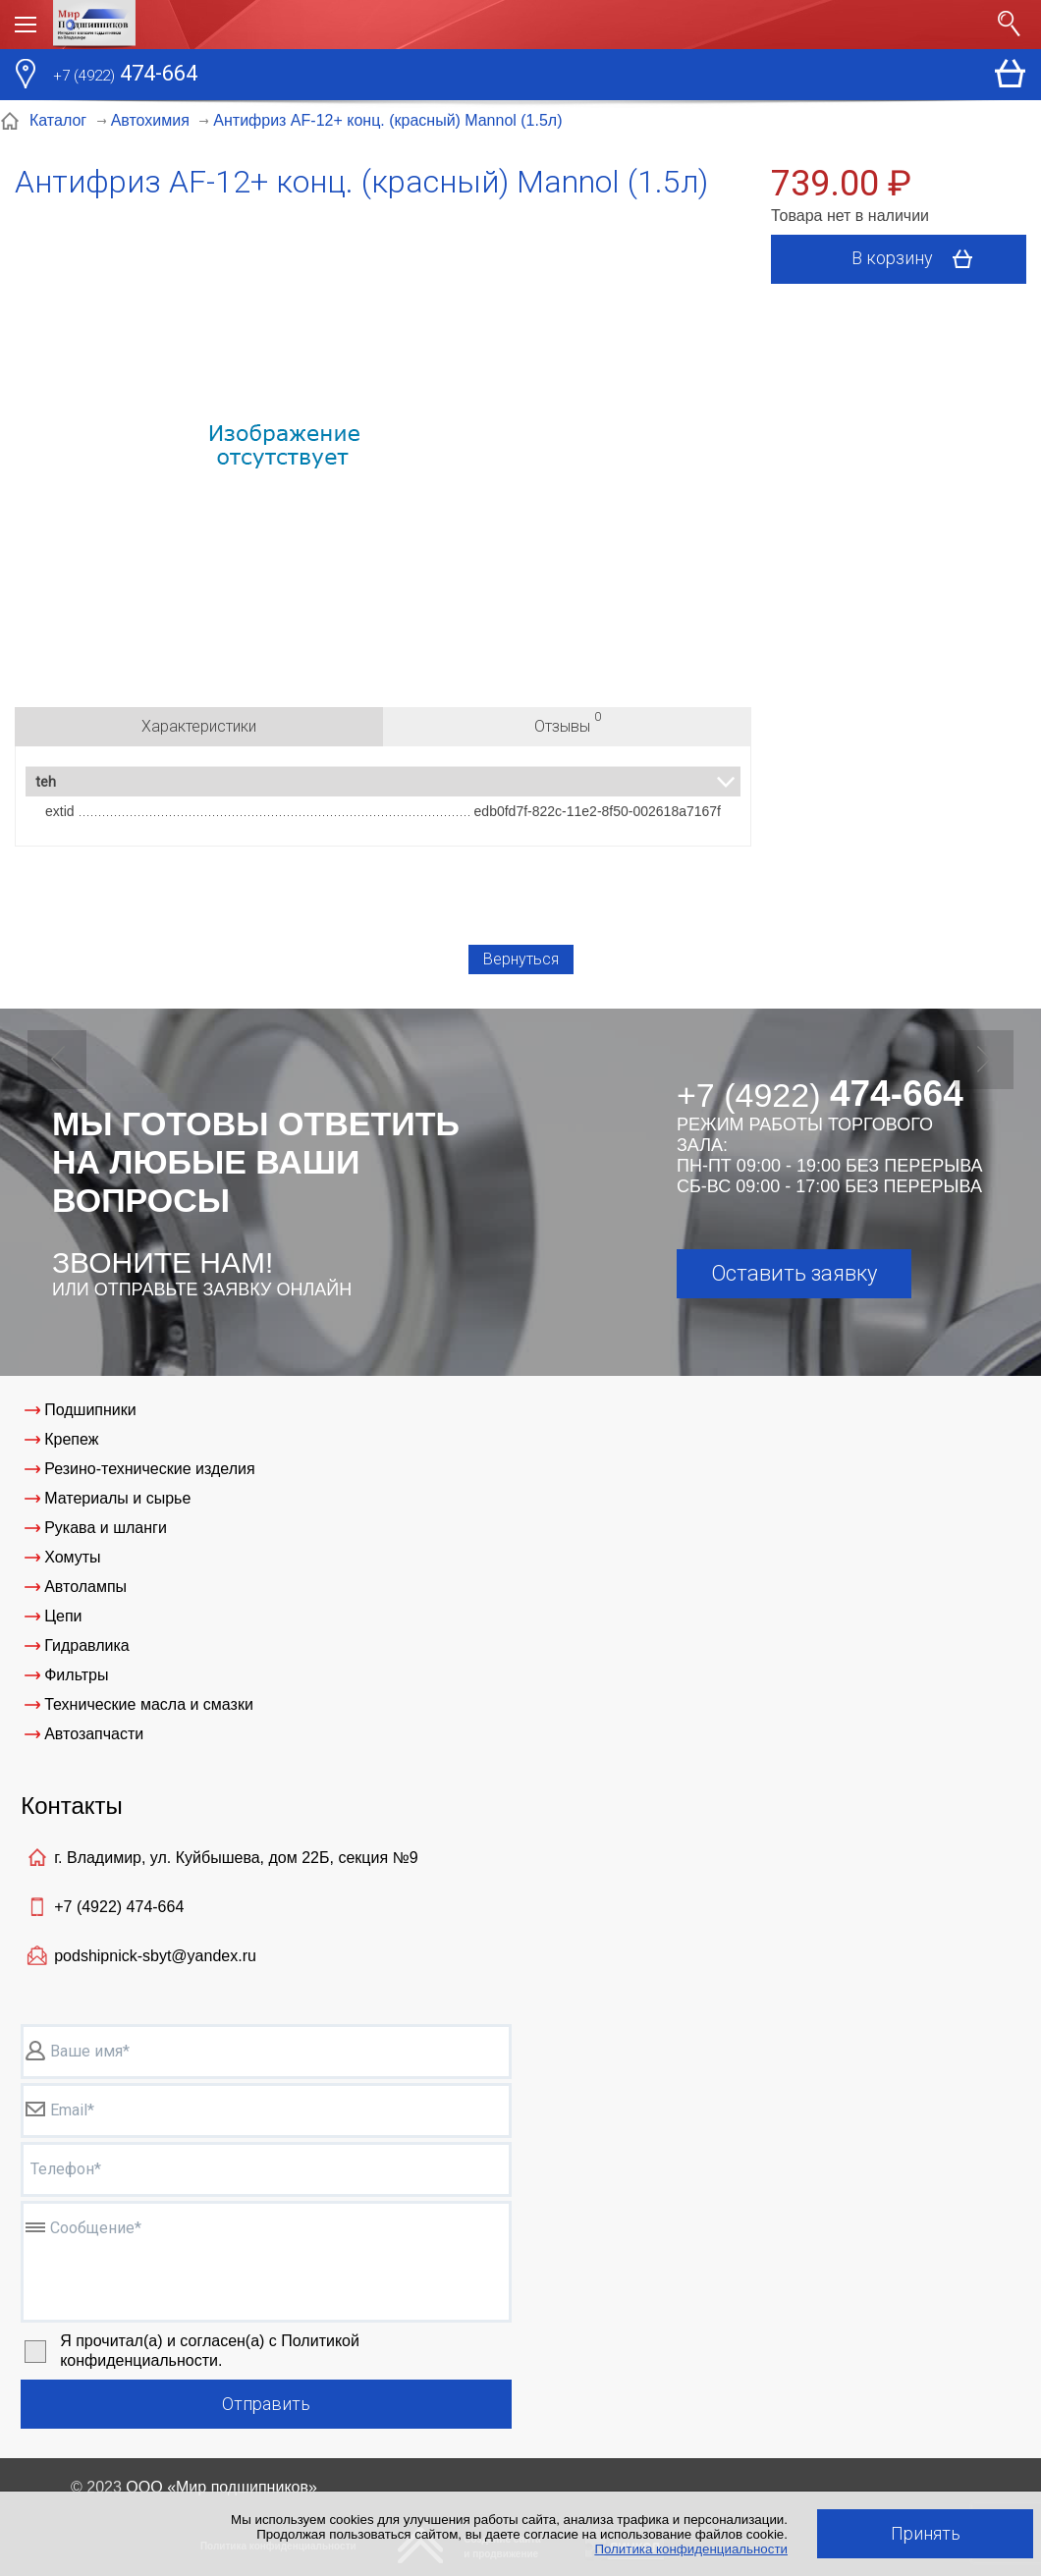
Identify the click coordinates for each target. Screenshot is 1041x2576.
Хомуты (72, 1557)
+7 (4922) (119, 1906)
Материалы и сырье (117, 1498)
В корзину (918, 259)
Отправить (266, 2403)
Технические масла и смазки (148, 1704)
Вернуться (521, 959)
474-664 (125, 75)
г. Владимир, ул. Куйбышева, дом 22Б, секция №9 (235, 1857)
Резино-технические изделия (149, 1468)
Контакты (72, 1805)
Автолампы (85, 1586)
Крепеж (71, 1439)
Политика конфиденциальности (691, 2549)
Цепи (63, 1616)
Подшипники (90, 1409)
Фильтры (76, 1675)
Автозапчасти (93, 1734)
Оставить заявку (794, 1273)
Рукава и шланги (105, 1527)
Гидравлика (87, 1645)
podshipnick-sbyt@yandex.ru (155, 1955)
